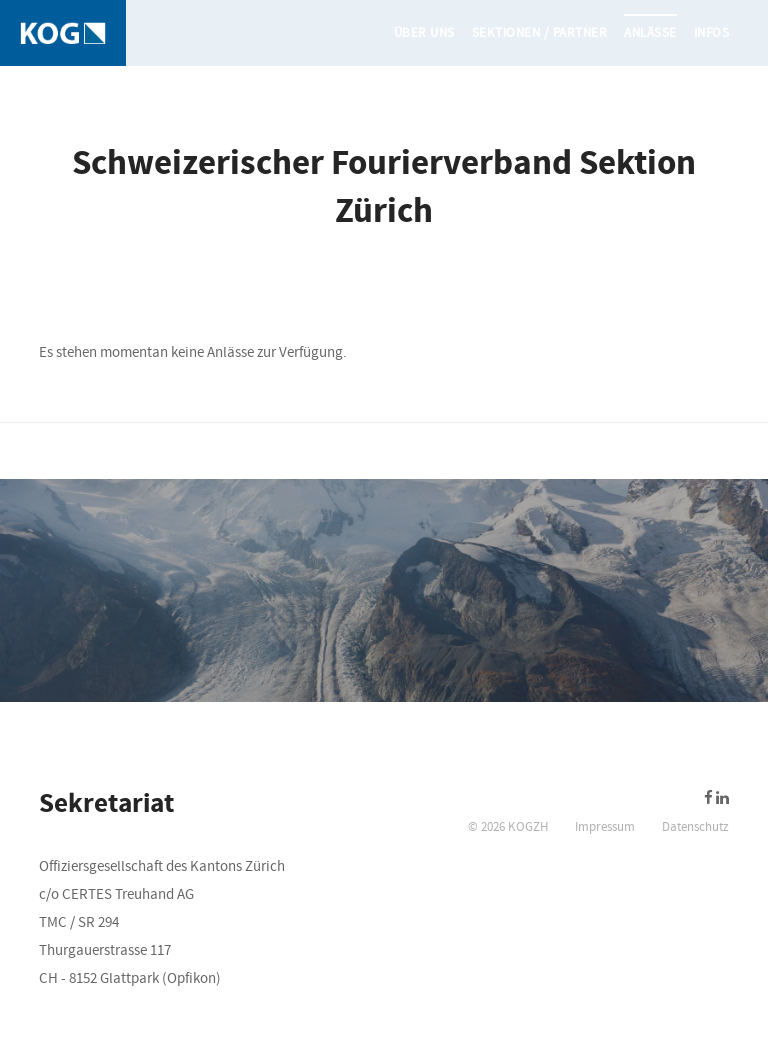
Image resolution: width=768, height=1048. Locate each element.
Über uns (424, 33)
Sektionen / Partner (540, 33)
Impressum (605, 827)
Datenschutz (695, 827)
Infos (712, 33)
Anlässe (650, 33)
